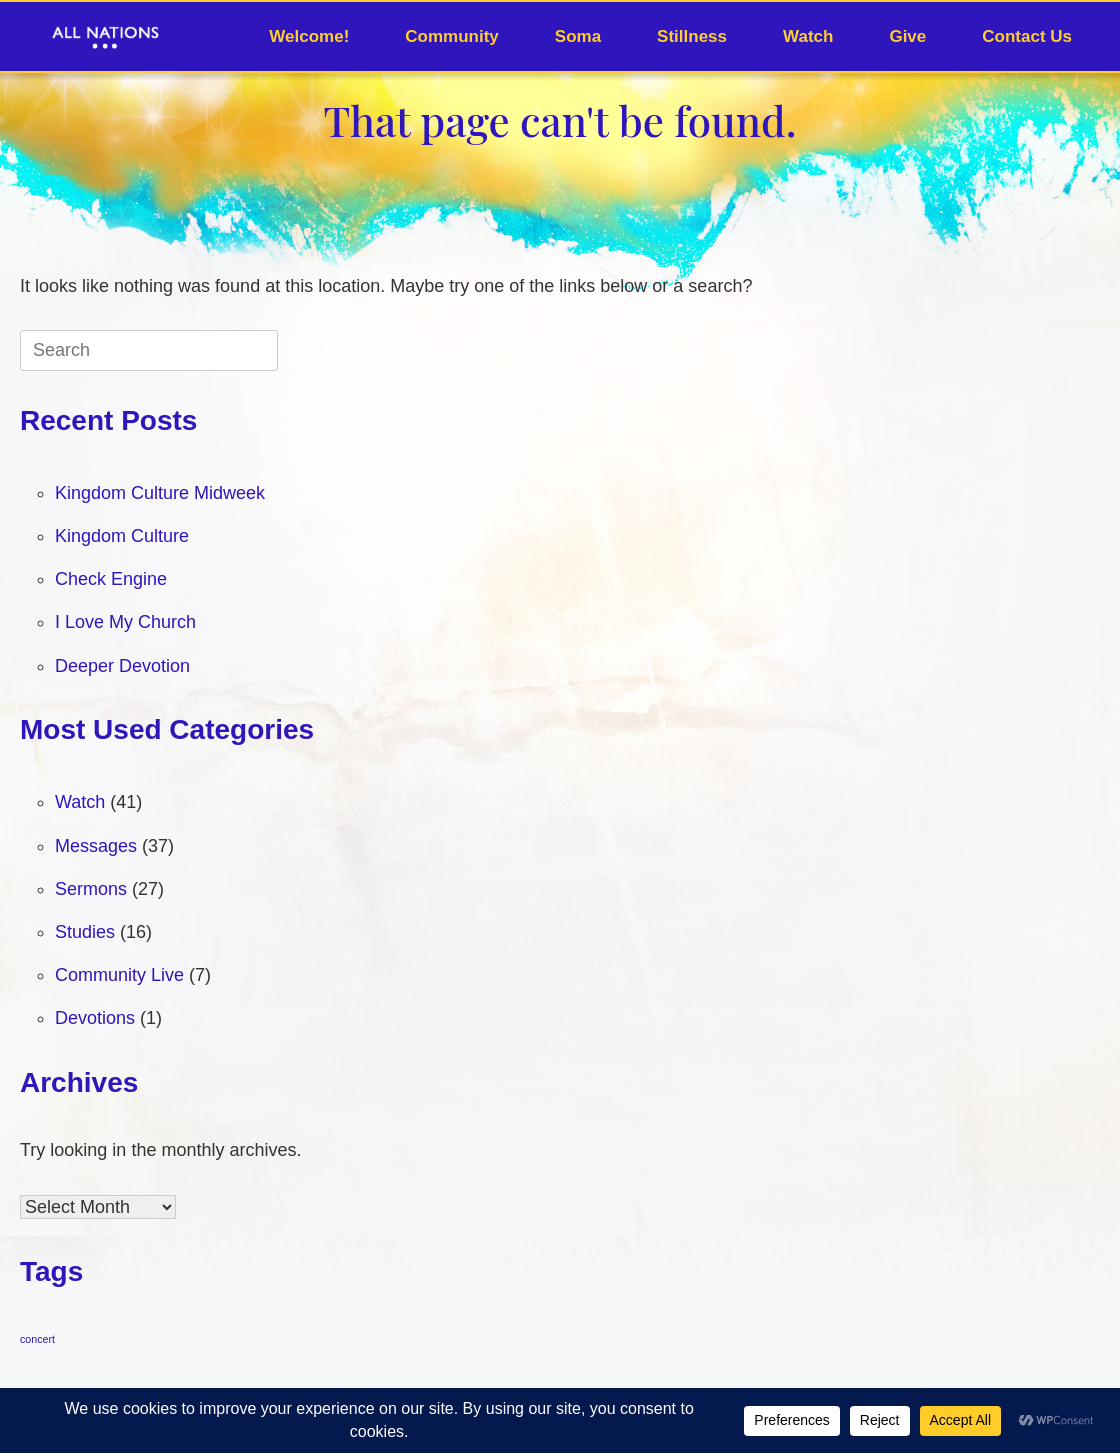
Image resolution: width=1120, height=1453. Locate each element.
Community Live (119, 975)
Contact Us (1027, 36)
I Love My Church (125, 622)
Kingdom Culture (122, 536)
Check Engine (111, 579)
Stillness (692, 36)
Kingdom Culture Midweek (160, 493)
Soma (578, 36)
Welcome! (309, 36)
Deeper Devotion (122, 666)
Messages (96, 846)
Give (907, 36)
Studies (85, 932)
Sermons (91, 889)
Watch (808, 36)
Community (452, 36)
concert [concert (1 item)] (37, 1339)
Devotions (95, 1018)
